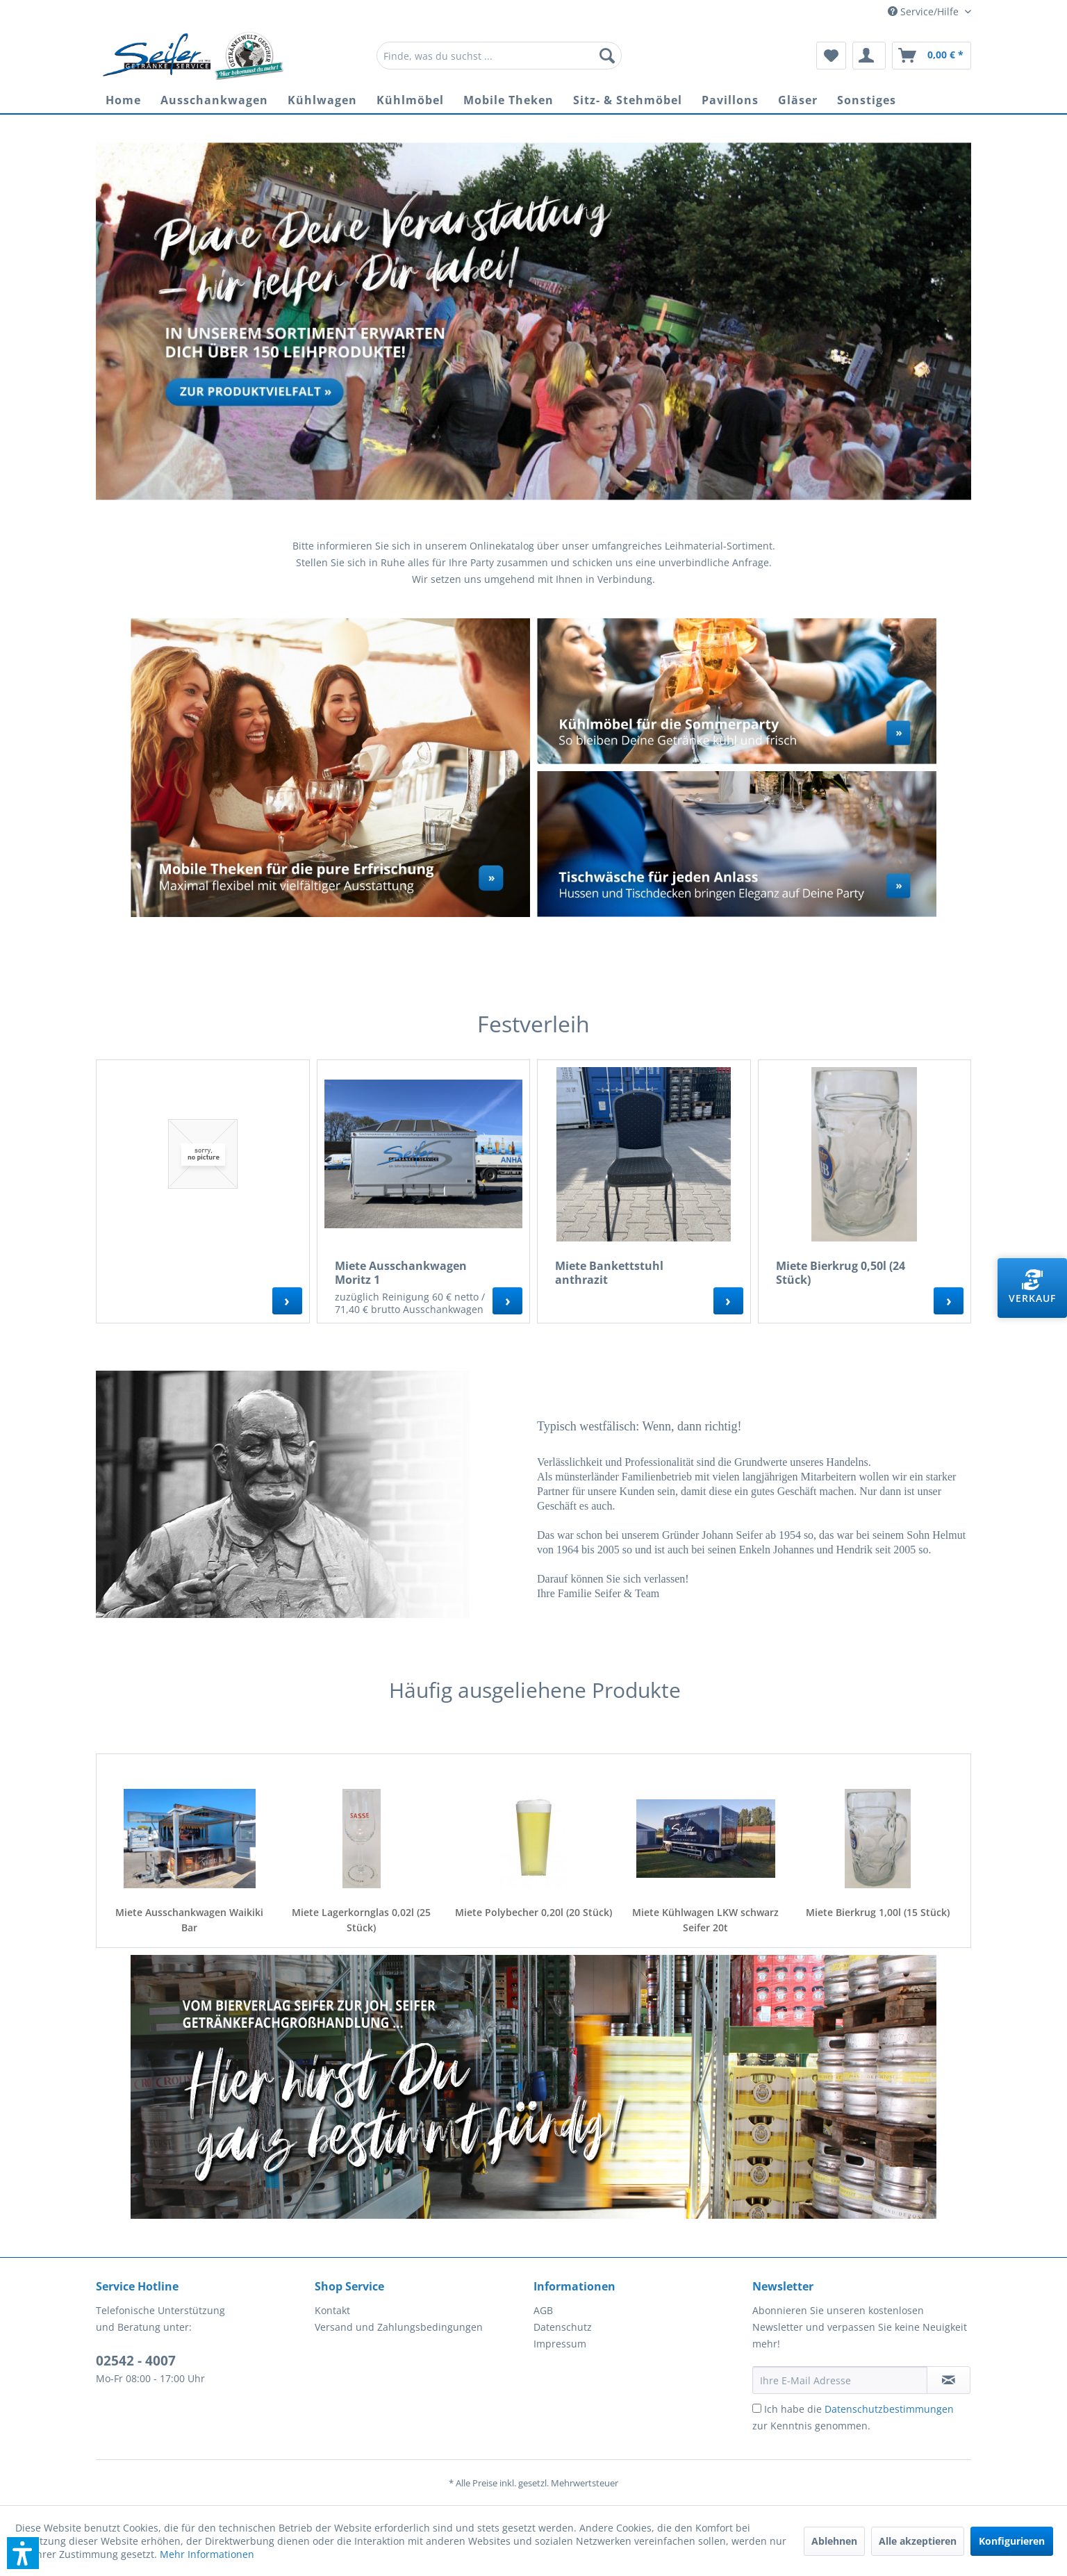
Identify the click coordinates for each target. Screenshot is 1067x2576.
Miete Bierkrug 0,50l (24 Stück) (840, 1273)
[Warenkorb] (931, 55)
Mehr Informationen (207, 2554)
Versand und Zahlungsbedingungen (399, 2327)
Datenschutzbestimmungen (889, 2409)
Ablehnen (834, 2541)
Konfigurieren (1012, 2541)
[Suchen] (607, 55)
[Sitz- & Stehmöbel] (627, 100)
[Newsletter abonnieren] (948, 2380)
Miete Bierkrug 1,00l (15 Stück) (878, 1912)
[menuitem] (499, 55)
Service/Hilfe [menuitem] (924, 11)
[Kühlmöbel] (410, 100)
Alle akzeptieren (918, 2541)
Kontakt (332, 2310)
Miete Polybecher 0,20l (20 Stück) (533, 1912)
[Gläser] (797, 100)
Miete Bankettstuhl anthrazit (609, 1273)
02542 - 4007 (136, 2361)
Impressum (560, 2343)
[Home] (123, 100)
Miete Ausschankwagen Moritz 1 (401, 1273)
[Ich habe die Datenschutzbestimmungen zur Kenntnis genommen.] (756, 2408)
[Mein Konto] (869, 55)
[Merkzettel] (831, 55)
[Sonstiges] (866, 100)
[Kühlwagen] (322, 100)
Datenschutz (563, 2327)
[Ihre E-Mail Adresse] (839, 2380)
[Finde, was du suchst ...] (499, 55)
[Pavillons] (730, 100)
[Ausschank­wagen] (214, 100)
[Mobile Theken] (508, 100)
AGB (543, 2310)
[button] (23, 2553)
